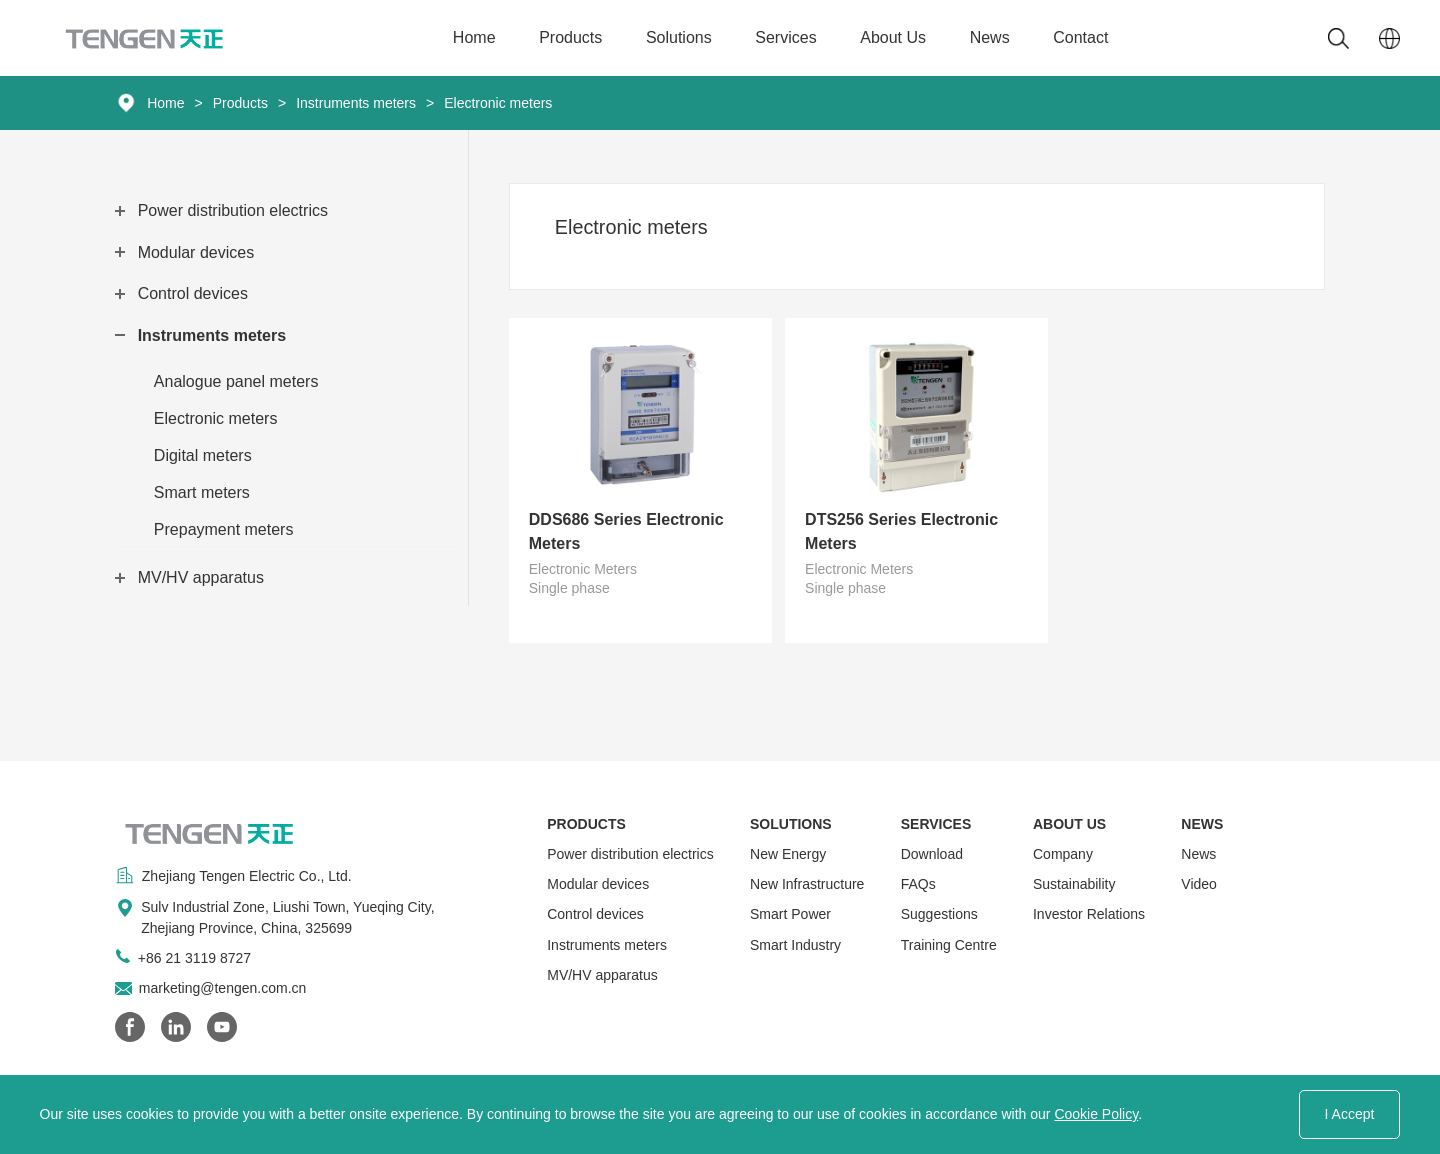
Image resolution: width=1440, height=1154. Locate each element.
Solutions (679, 37)
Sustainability (1074, 884)
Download (932, 854)
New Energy (788, 854)
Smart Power (790, 914)
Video (1199, 884)
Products (570, 37)
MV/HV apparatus (201, 577)
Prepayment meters (224, 529)
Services (785, 37)
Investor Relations (1089, 914)
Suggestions (939, 914)
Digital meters (203, 455)
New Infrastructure (807, 884)
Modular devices (196, 252)
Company (1063, 854)
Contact (1080, 37)
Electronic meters (498, 103)
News (990, 37)
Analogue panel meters (236, 381)
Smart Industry (795, 945)
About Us (893, 37)
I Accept (1350, 1114)
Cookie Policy (1096, 1114)
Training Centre (949, 945)
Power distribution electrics (233, 210)
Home (474, 37)
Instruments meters (356, 103)
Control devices (193, 293)
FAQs (918, 884)
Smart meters (202, 492)
